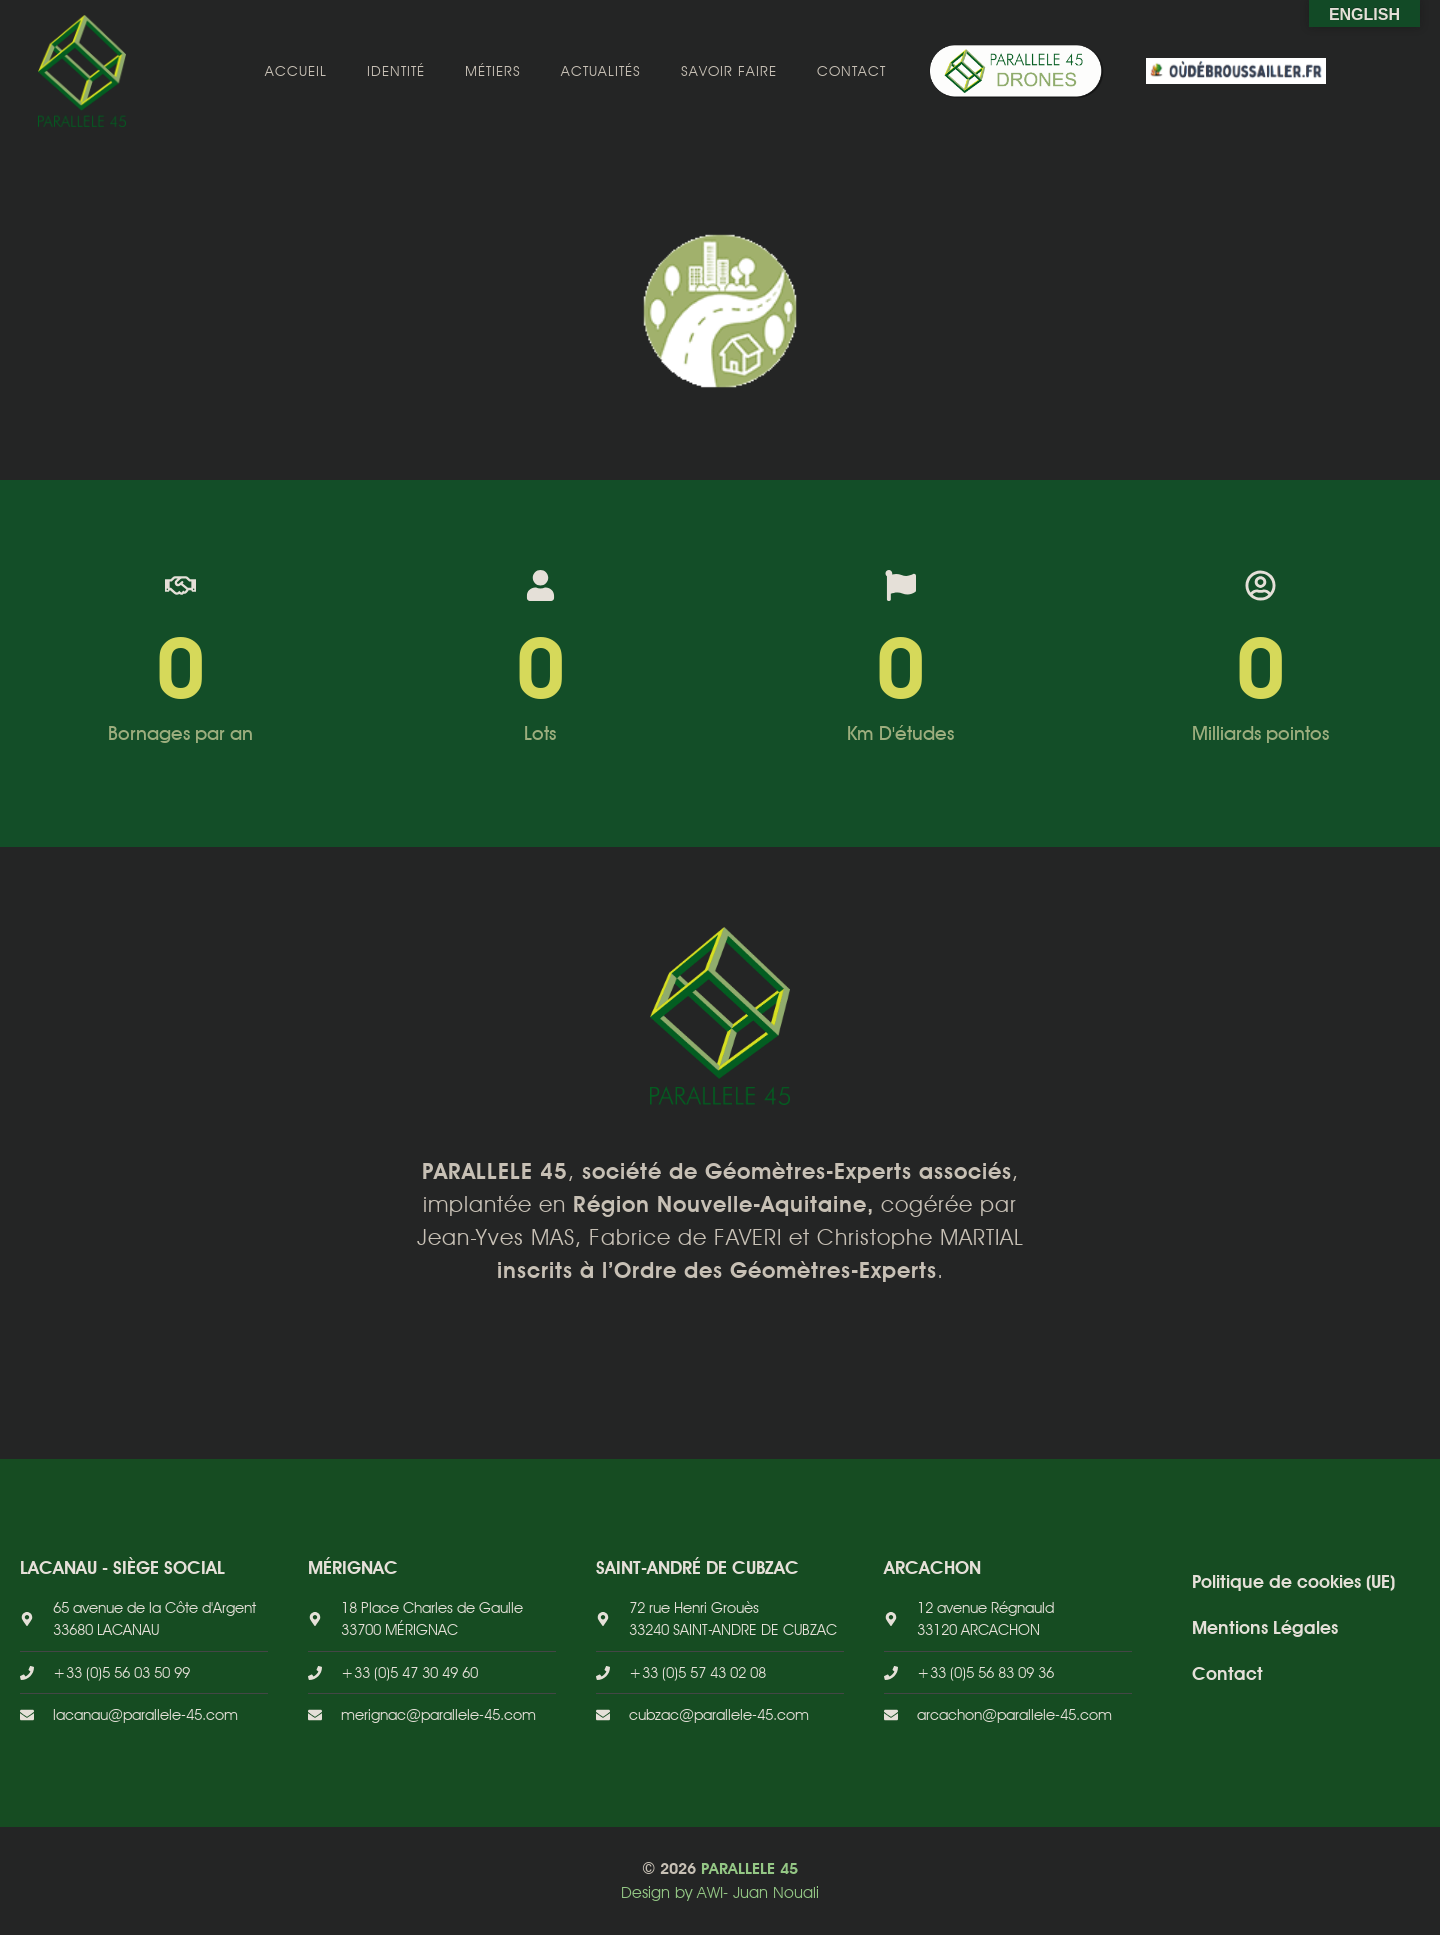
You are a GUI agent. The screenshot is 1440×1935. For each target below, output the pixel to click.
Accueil (296, 70)
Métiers (493, 70)
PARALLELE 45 (749, 1868)
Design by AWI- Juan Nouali (720, 1892)
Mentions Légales (1265, 1627)
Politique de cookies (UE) (1293, 1581)
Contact (851, 70)
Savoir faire (729, 70)
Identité (396, 70)
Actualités (601, 70)
